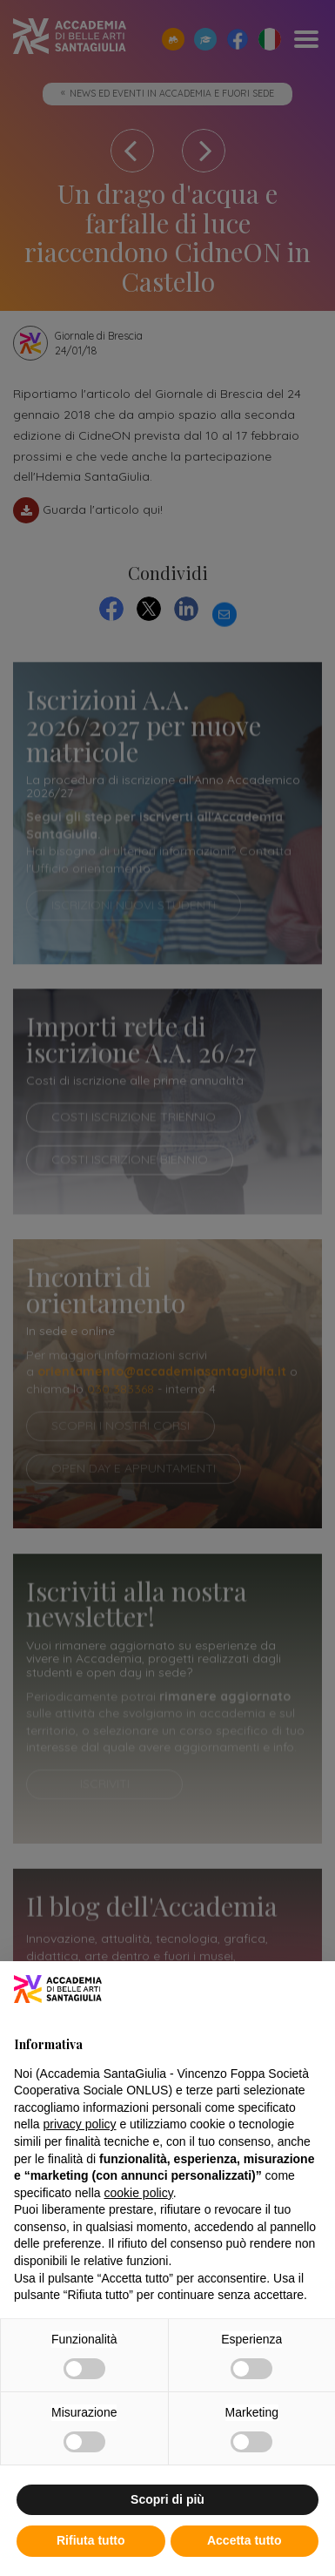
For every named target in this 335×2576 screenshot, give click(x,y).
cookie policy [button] (138, 2193)
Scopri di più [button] (167, 2499)
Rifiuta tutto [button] (91, 2540)
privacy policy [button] (79, 2124)
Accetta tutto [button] (244, 2540)
